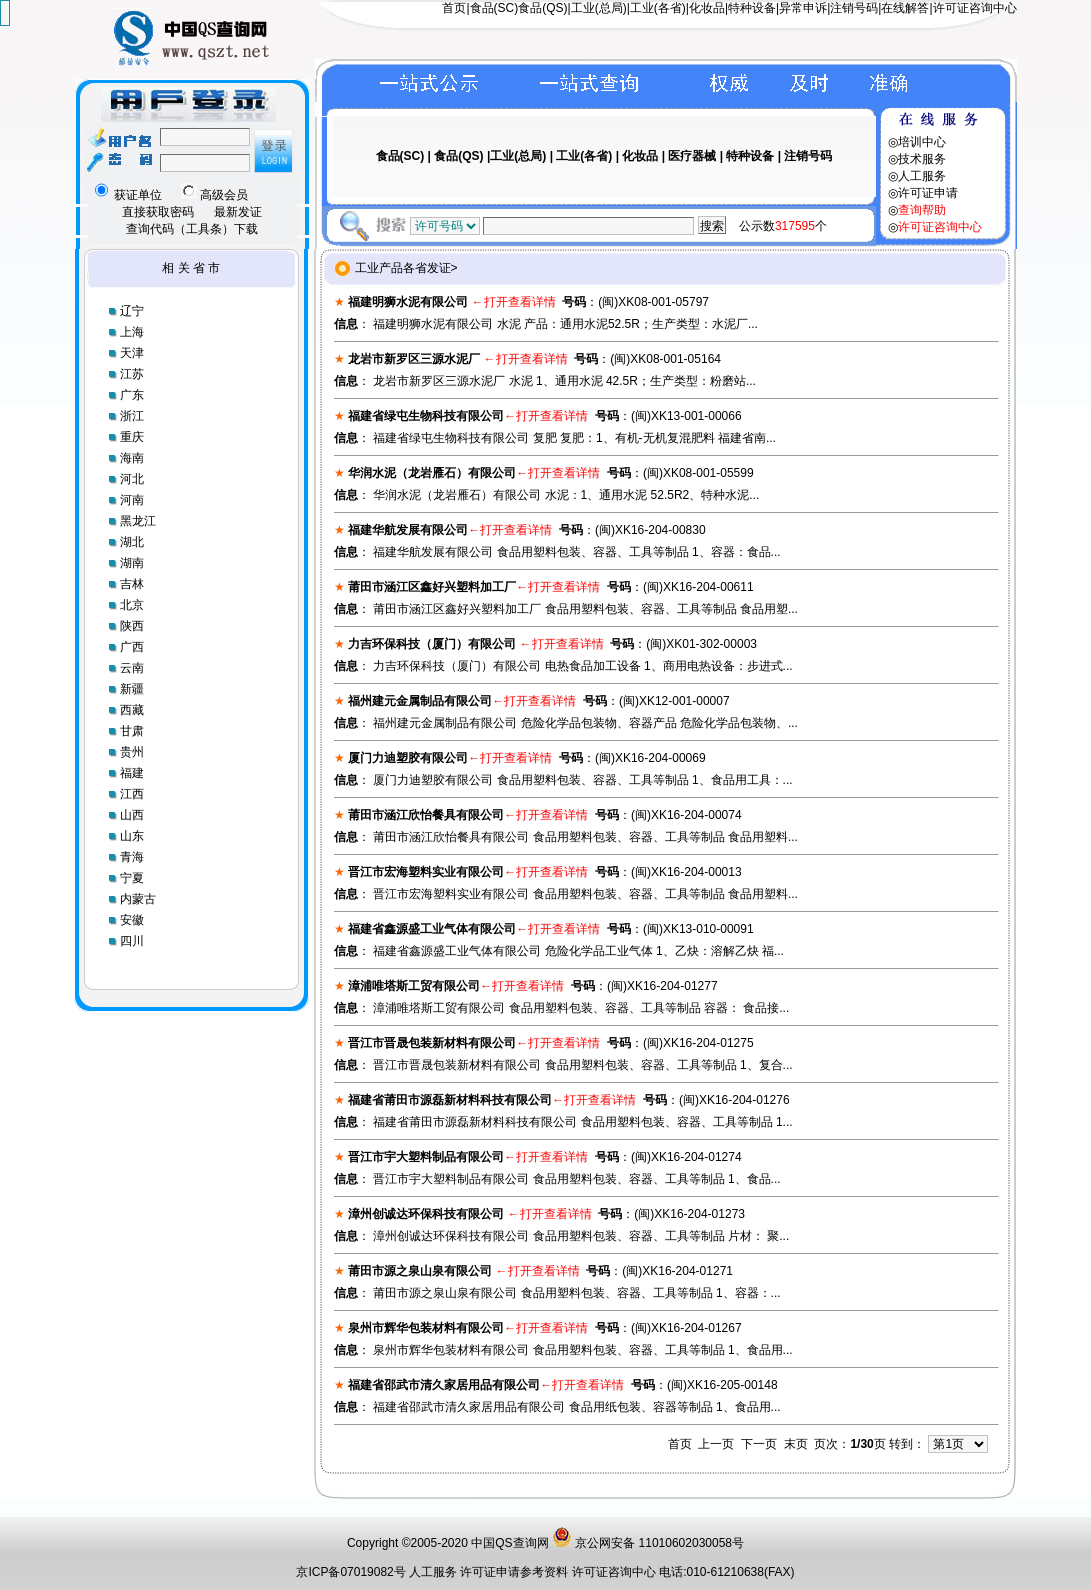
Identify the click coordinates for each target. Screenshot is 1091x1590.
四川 (132, 941)
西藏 (132, 710)
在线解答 (905, 8)
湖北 (132, 542)
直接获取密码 (158, 212)
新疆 (132, 689)
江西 (132, 794)
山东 (132, 836)
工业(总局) (599, 8)
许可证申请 (928, 193)
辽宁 (132, 311)
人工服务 (922, 176)
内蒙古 (138, 899)
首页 (454, 8)
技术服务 (922, 159)
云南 (132, 668)
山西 (132, 815)
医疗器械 (692, 156)
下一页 (759, 1444)
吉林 (132, 584)
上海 (132, 332)
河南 (132, 500)
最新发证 (238, 212)
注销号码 (854, 8)
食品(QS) (542, 8)
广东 (132, 395)
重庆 (132, 437)
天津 (132, 353)
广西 (132, 647)
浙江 (132, 416)
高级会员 (214, 195)
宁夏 (132, 878)
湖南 (132, 563)
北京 (132, 605)
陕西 (132, 626)
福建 (132, 773)
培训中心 (922, 142)
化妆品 (707, 8)
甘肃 (132, 731)
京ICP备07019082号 (350, 1572)
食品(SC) (494, 8)
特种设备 (752, 8)
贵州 (132, 752)
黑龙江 (138, 521)
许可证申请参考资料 (515, 1572)
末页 (796, 1444)
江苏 (132, 374)
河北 (132, 479)
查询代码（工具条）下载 (192, 229)
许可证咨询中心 (975, 8)
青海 (132, 857)
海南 (132, 458)
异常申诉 (803, 8)
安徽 (132, 920)
